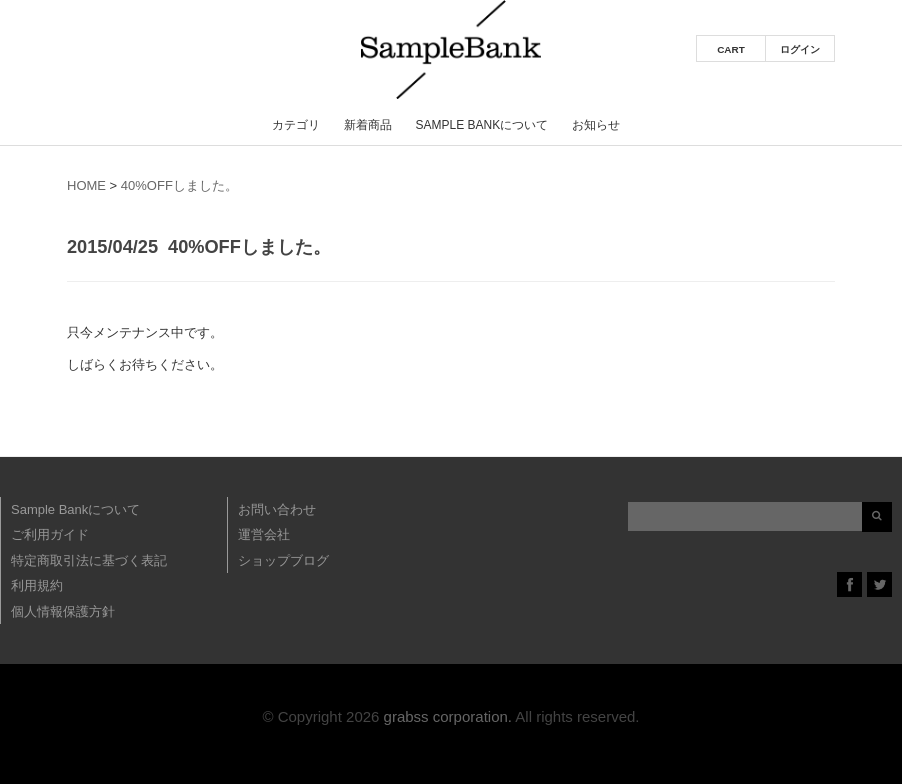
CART (731, 49)
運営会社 (264, 534)
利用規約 (37, 585)
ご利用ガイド (50, 534)
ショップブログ (283, 560)
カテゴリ (296, 125)
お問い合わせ (277, 509)
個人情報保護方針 (63, 611)
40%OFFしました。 (179, 185)
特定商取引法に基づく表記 (89, 560)
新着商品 (368, 125)
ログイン (800, 49)
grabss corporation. (448, 716)
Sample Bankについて (481, 125)
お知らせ (596, 125)
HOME (86, 185)
